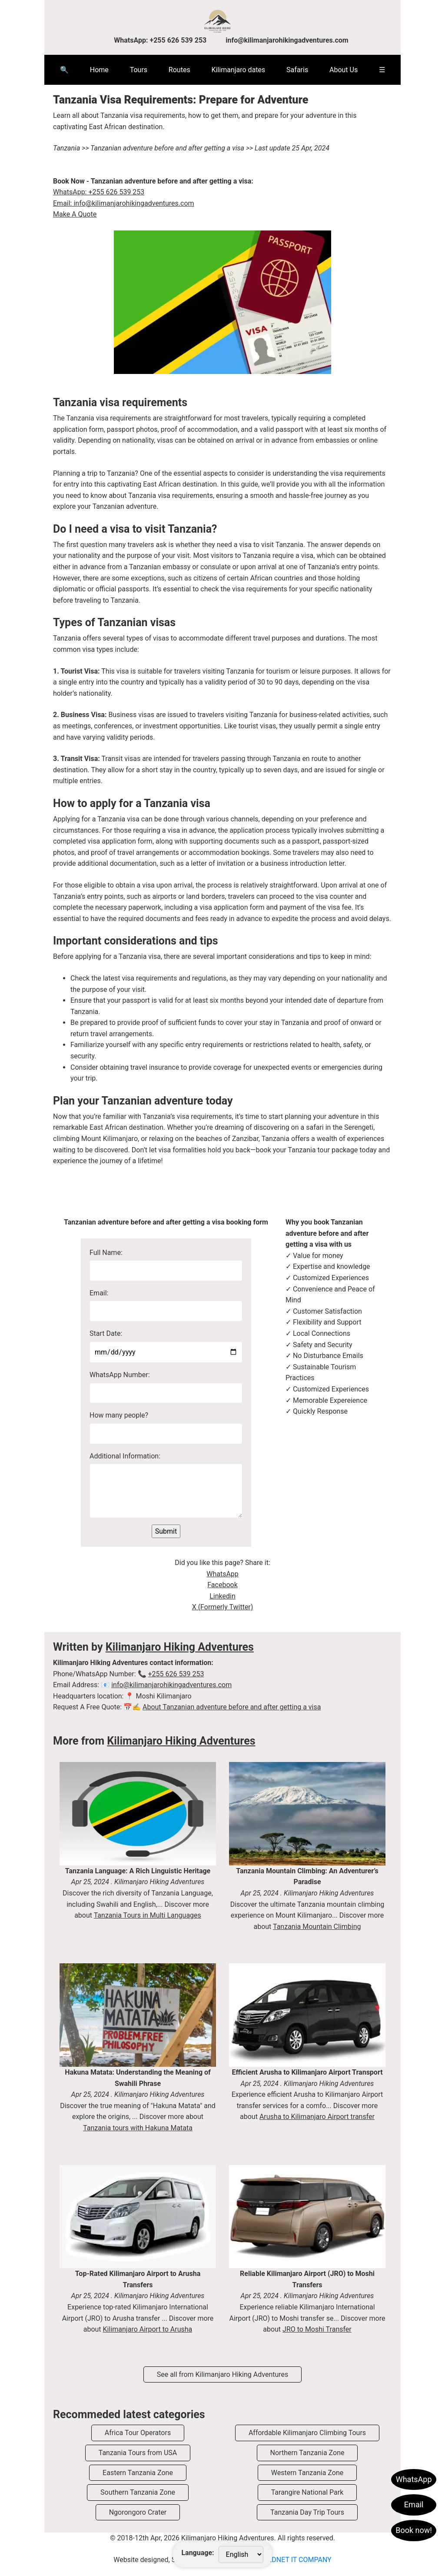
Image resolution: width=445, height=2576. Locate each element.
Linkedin (222, 1596)
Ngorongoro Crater (138, 2512)
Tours (138, 70)
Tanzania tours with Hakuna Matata (138, 2128)
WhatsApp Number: (120, 1375)
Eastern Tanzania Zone (138, 2473)
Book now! (413, 2530)
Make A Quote (74, 214)
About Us (343, 70)
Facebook (222, 1585)
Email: (99, 1293)
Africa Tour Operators (138, 2433)
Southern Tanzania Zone (137, 2492)
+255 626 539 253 (176, 1674)
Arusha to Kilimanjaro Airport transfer (317, 2116)
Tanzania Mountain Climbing (317, 1926)
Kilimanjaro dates (238, 70)
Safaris (297, 70)
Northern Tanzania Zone (307, 2453)
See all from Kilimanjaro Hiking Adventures (223, 2374)
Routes (179, 70)
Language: (198, 2553)
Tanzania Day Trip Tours (307, 2512)
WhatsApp (414, 2479)
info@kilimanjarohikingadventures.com (287, 40)
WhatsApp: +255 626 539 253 (161, 40)
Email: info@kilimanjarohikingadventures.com (123, 203)
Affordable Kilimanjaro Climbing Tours (307, 2433)
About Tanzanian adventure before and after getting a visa (232, 1707)
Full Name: (106, 1252)
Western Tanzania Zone (307, 2473)
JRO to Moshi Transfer (317, 2329)
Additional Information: (125, 1456)
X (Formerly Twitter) (222, 1607)
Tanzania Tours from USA (138, 2453)
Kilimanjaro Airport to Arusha (148, 2329)
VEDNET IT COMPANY (297, 2560)
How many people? (119, 1415)
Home (99, 70)
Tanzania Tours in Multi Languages (147, 1915)
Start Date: (106, 1333)
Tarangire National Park (307, 2492)
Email (414, 2504)
